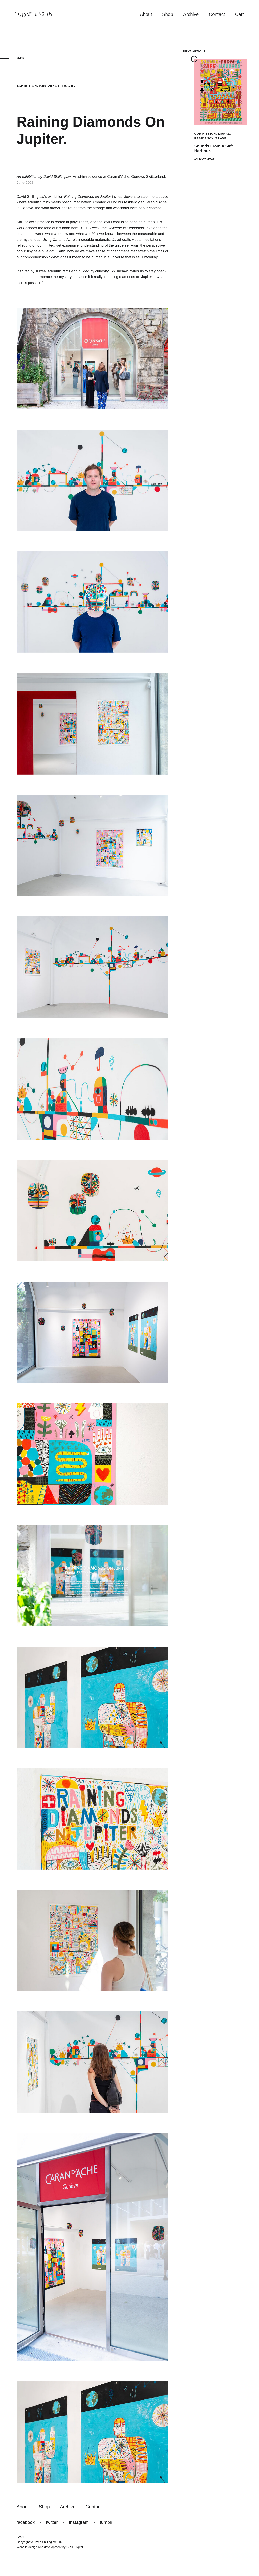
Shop (167, 14)
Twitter (52, 2522)
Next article (194, 51)
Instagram (79, 2522)
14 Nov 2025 (204, 158)
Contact (217, 14)
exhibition (27, 85)
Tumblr (106, 2522)
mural (224, 133)
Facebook (26, 2522)
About (146, 14)
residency (49, 85)
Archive (191, 14)
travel (69, 85)
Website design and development (39, 2547)
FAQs (20, 2536)
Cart (239, 14)
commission (205, 133)
